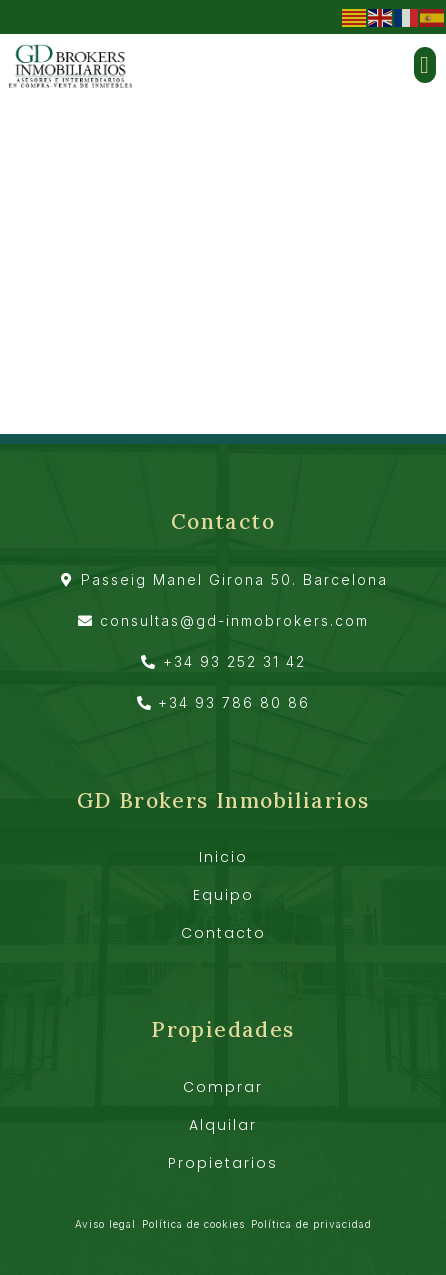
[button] (425, 65)
